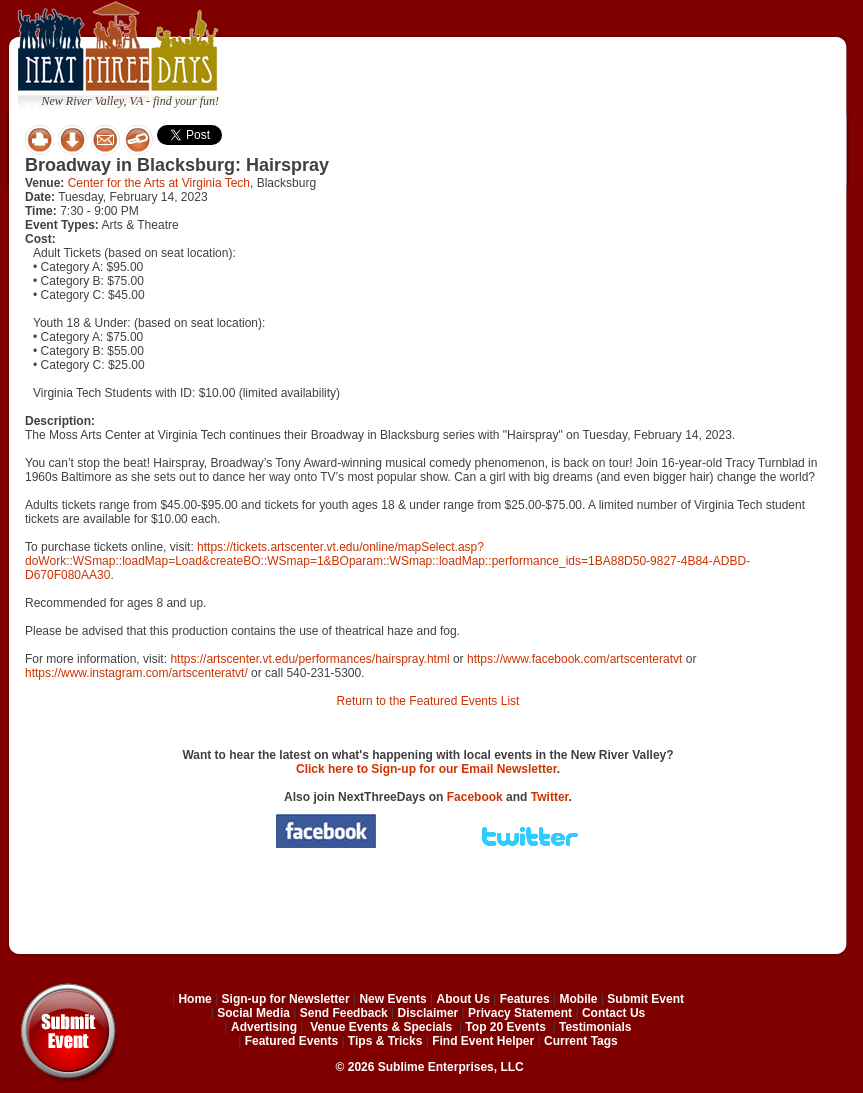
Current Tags (581, 1041)
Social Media (253, 1013)
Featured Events (291, 1041)
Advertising (264, 1027)
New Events (392, 999)
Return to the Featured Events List (428, 701)
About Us (463, 999)
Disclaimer (428, 1013)
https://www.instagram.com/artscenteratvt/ (136, 673)
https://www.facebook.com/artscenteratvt (574, 659)
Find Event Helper (483, 1041)
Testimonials (595, 1027)
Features (525, 999)
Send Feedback (344, 1013)
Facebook (475, 797)
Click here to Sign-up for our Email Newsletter (426, 769)
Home (194, 999)
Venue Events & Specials (381, 1027)
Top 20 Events (505, 1027)
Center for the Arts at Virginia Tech (159, 183)
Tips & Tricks (385, 1041)
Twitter (550, 797)
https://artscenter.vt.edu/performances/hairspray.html (309, 659)
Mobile (579, 999)
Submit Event (645, 999)
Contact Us (613, 1013)
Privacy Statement (520, 1013)
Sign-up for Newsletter (286, 999)
